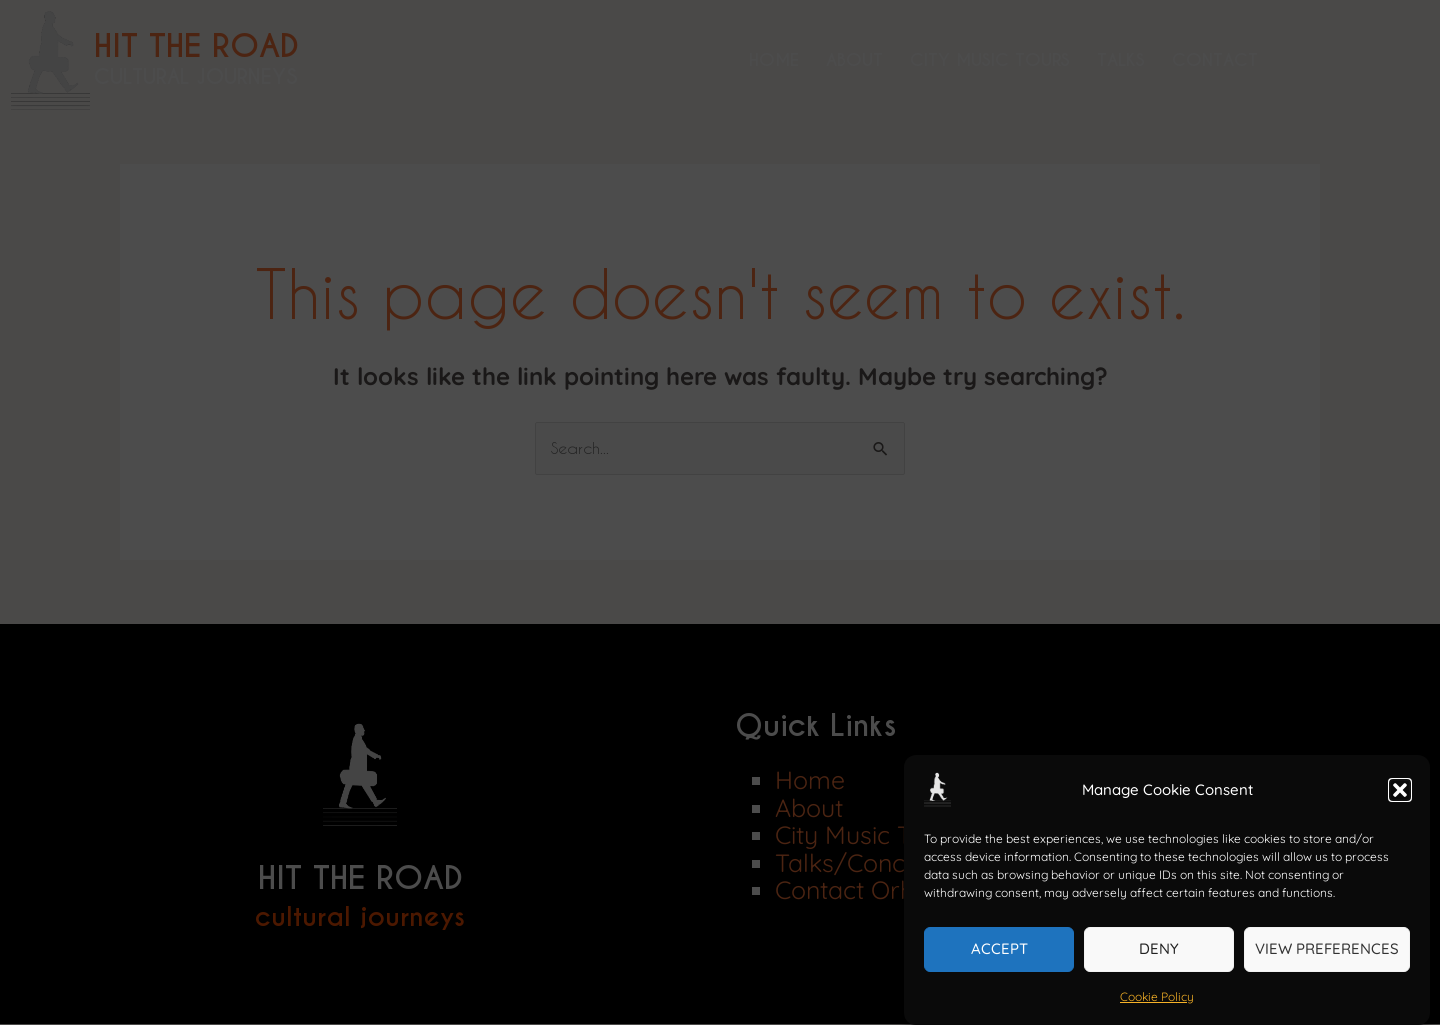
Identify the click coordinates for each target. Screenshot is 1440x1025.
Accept (999, 948)
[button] (1400, 790)
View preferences (1327, 948)
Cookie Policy (1157, 996)
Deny (1159, 948)
